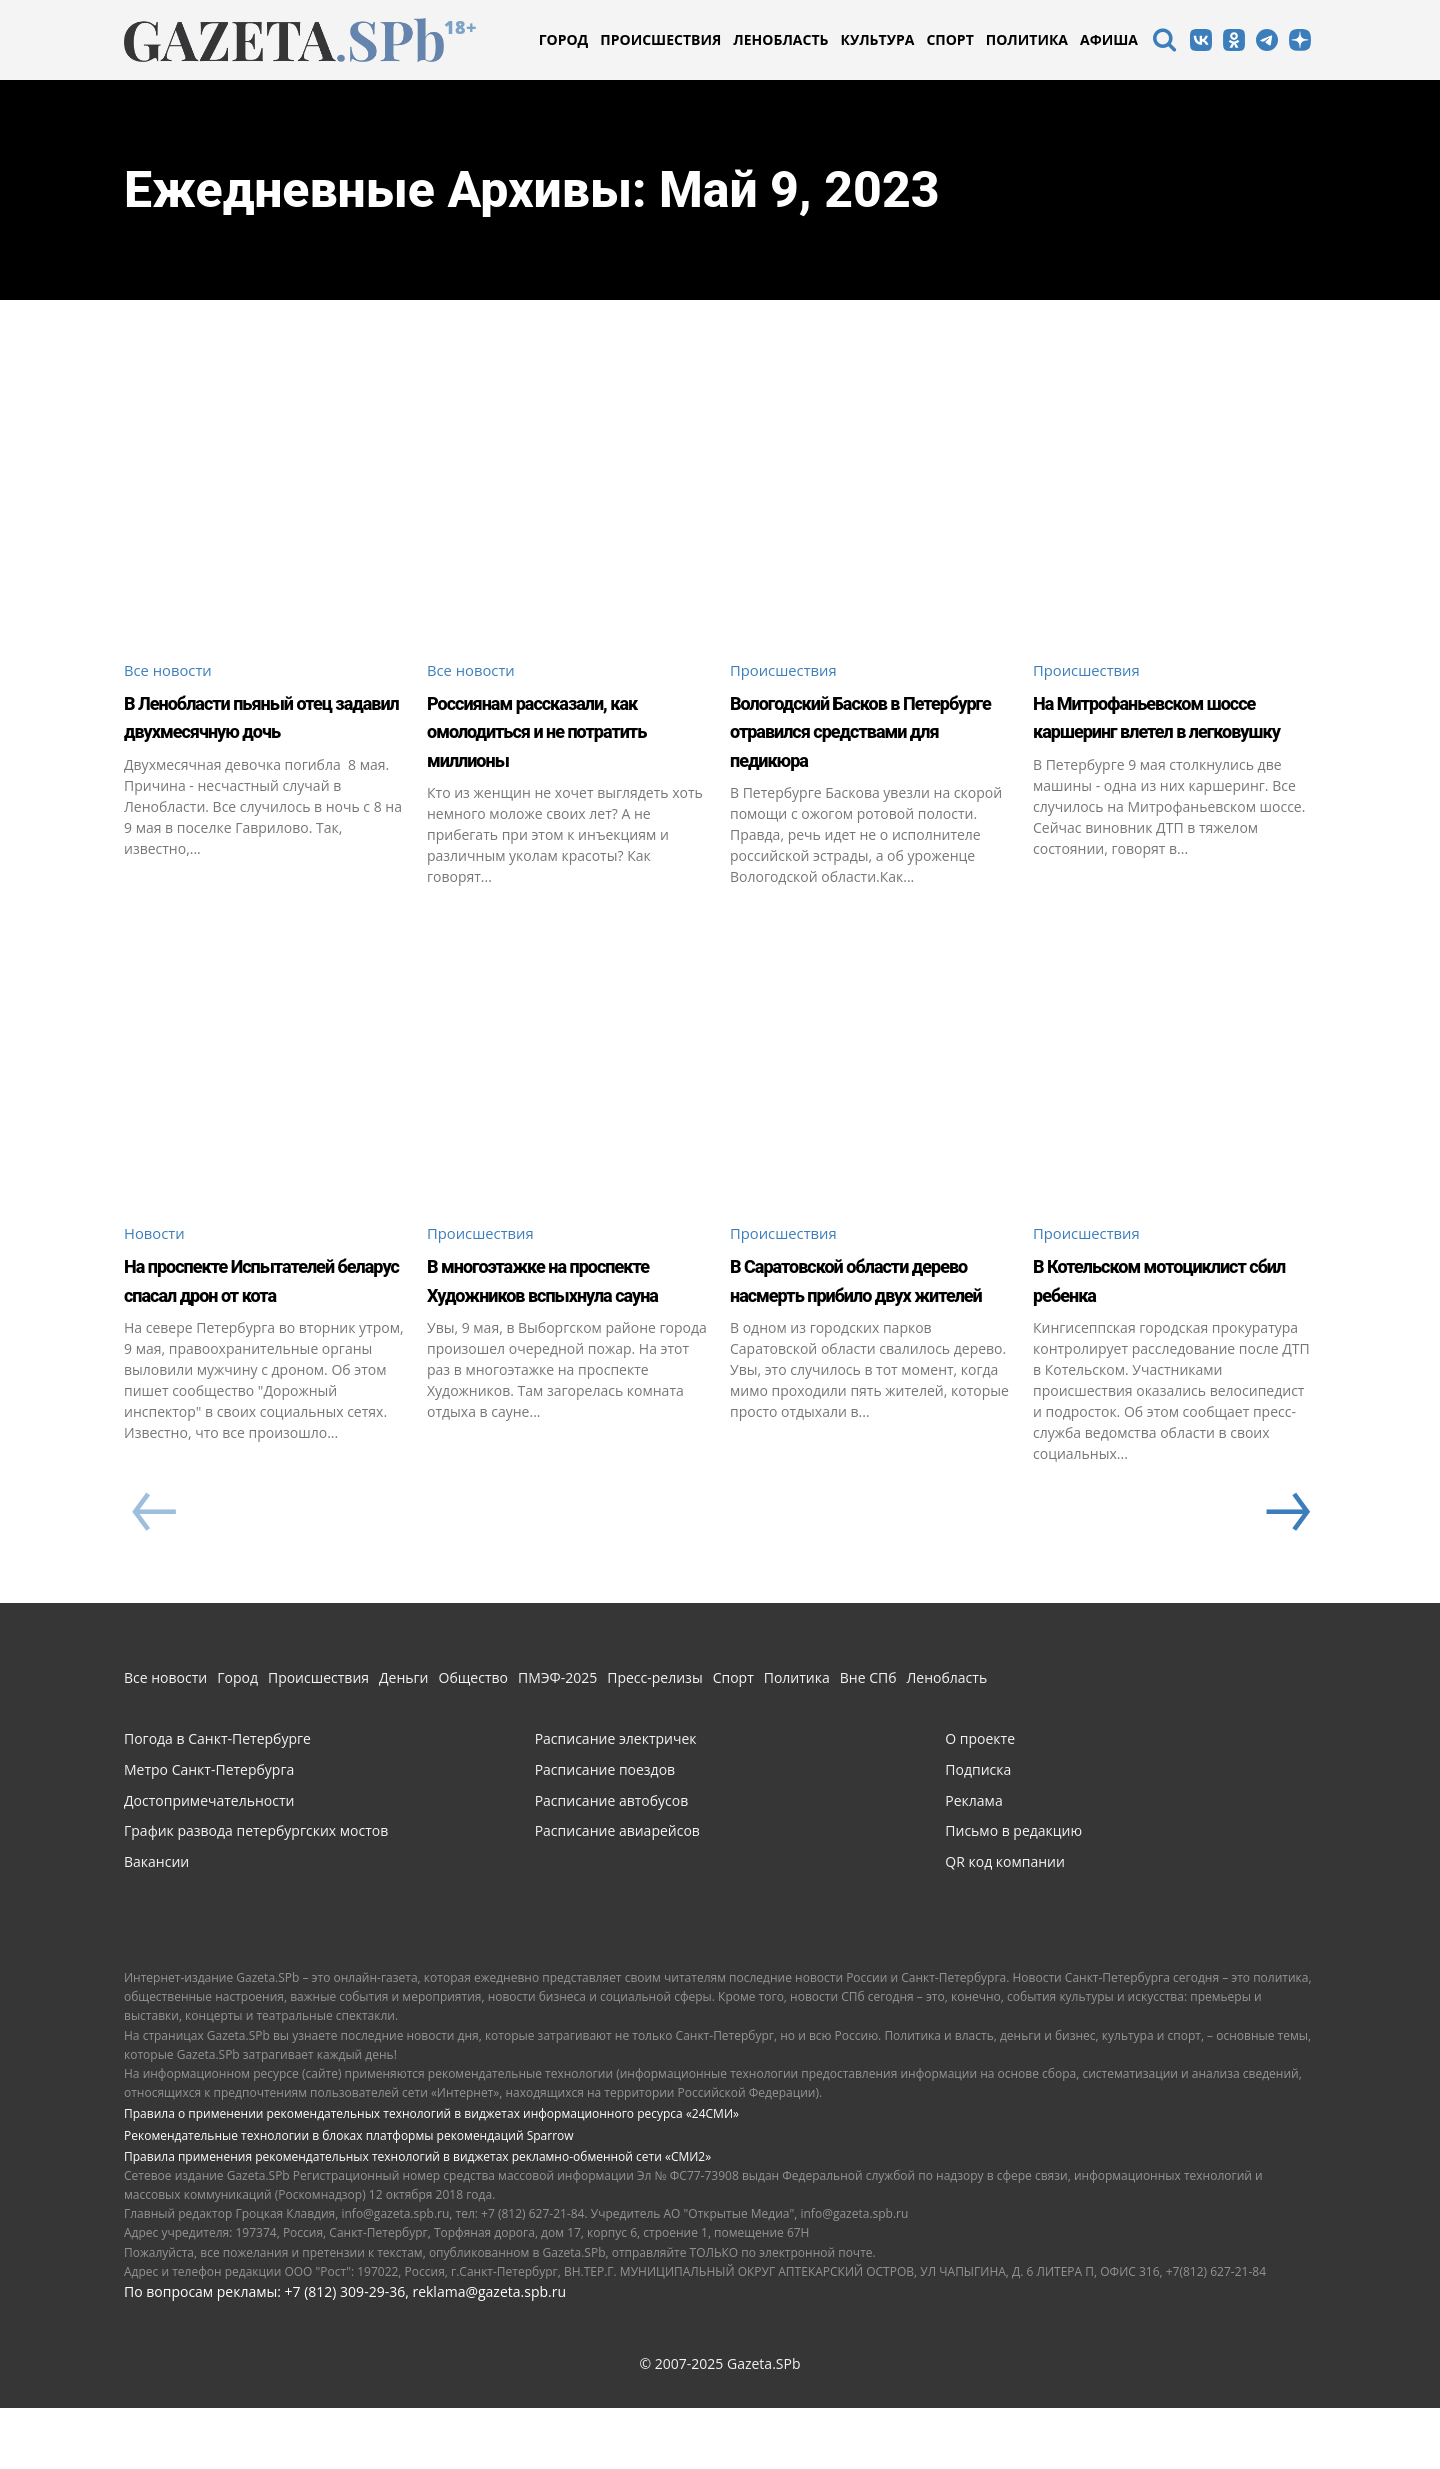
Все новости (171, 671)
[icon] (1164, 42)
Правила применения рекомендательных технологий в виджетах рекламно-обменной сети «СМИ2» (417, 2217)
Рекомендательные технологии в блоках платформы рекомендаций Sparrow (349, 2196)
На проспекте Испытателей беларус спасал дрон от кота (249, 1325)
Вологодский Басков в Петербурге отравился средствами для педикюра (858, 746)
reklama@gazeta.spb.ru (489, 2352)
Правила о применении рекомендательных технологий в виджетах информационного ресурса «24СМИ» (431, 2174)
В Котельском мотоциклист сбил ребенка (1139, 1325)
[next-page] (1286, 1574)
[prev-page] (153, 1574)
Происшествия (788, 671)
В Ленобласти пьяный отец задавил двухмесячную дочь (250, 731)
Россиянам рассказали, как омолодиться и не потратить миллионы (561, 731)
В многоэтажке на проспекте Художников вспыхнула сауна (561, 1325)
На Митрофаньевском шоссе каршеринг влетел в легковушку (1160, 731)
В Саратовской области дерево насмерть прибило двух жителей (863, 1325)
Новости (157, 1265)
